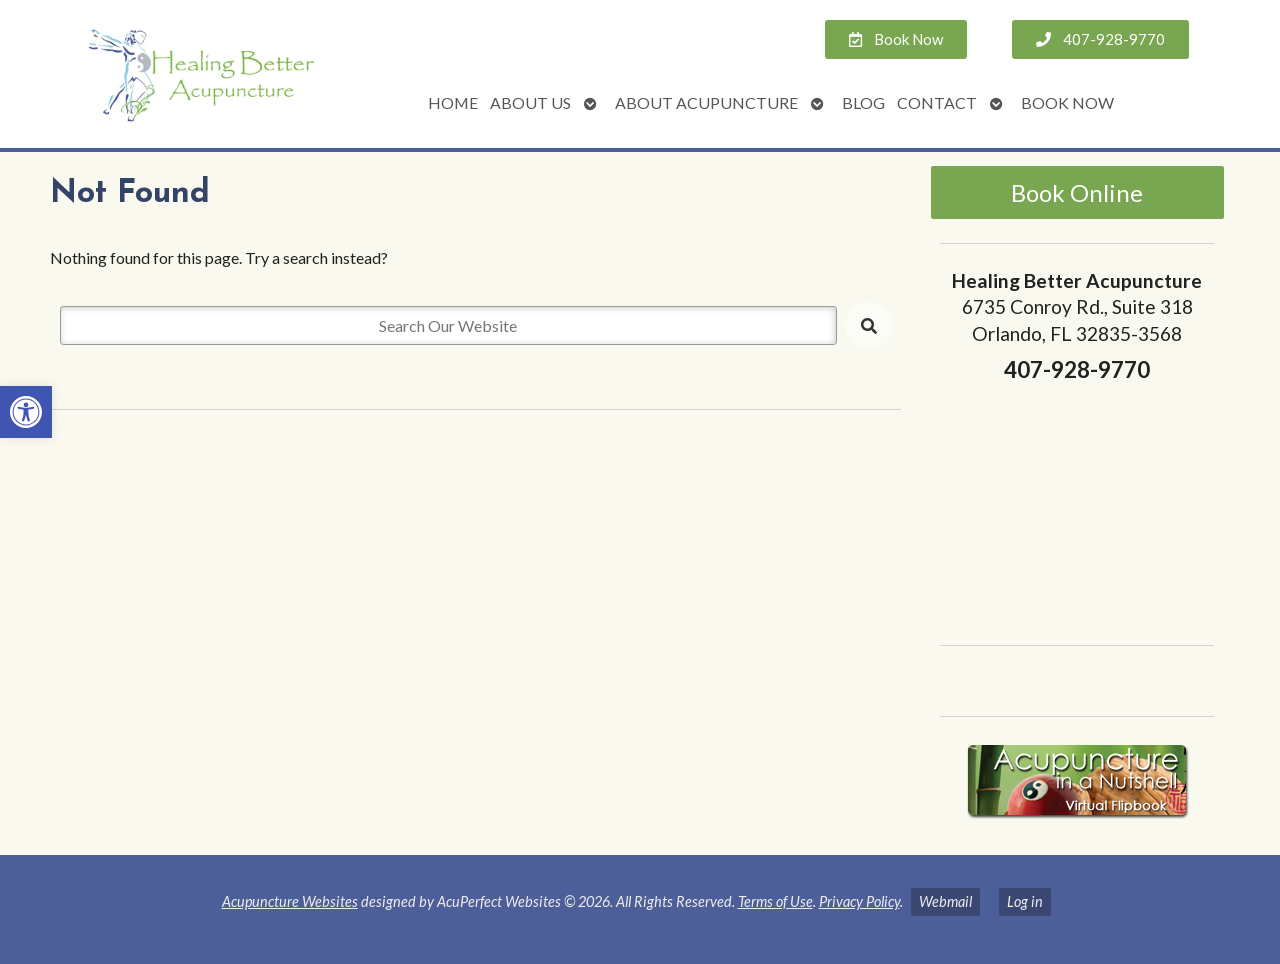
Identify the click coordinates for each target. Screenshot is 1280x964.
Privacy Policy (859, 901)
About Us (530, 102)
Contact (937, 102)
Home (453, 102)
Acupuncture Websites (290, 901)
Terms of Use (775, 901)
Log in (1025, 901)
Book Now (1067, 102)
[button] (26, 412)
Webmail (945, 901)
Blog (863, 102)
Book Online (1077, 192)
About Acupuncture (706, 102)
